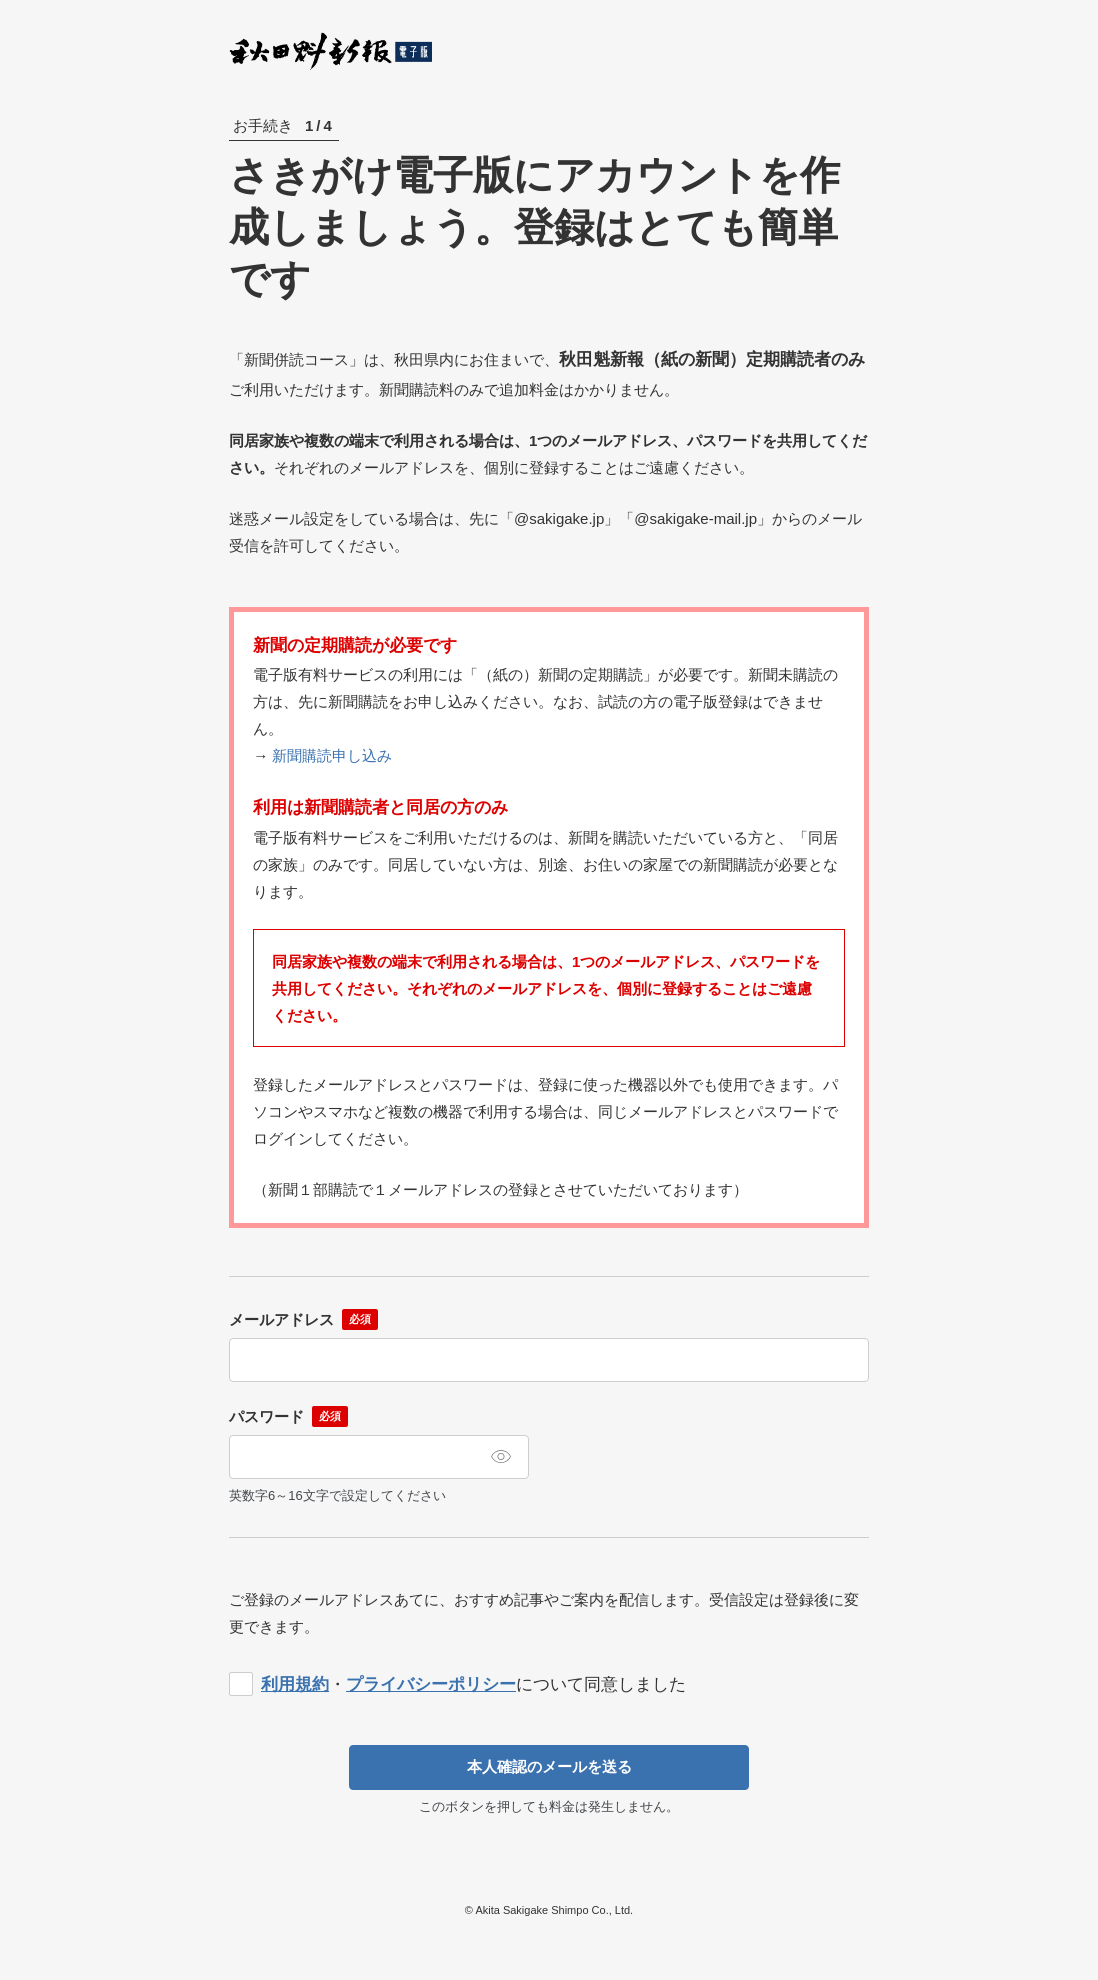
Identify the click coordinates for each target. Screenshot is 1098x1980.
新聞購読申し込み (332, 755)
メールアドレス (281, 1319)
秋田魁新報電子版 (331, 51)
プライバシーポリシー (431, 1684)
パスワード (266, 1416)
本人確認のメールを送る (549, 1766)
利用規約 (295, 1684)
